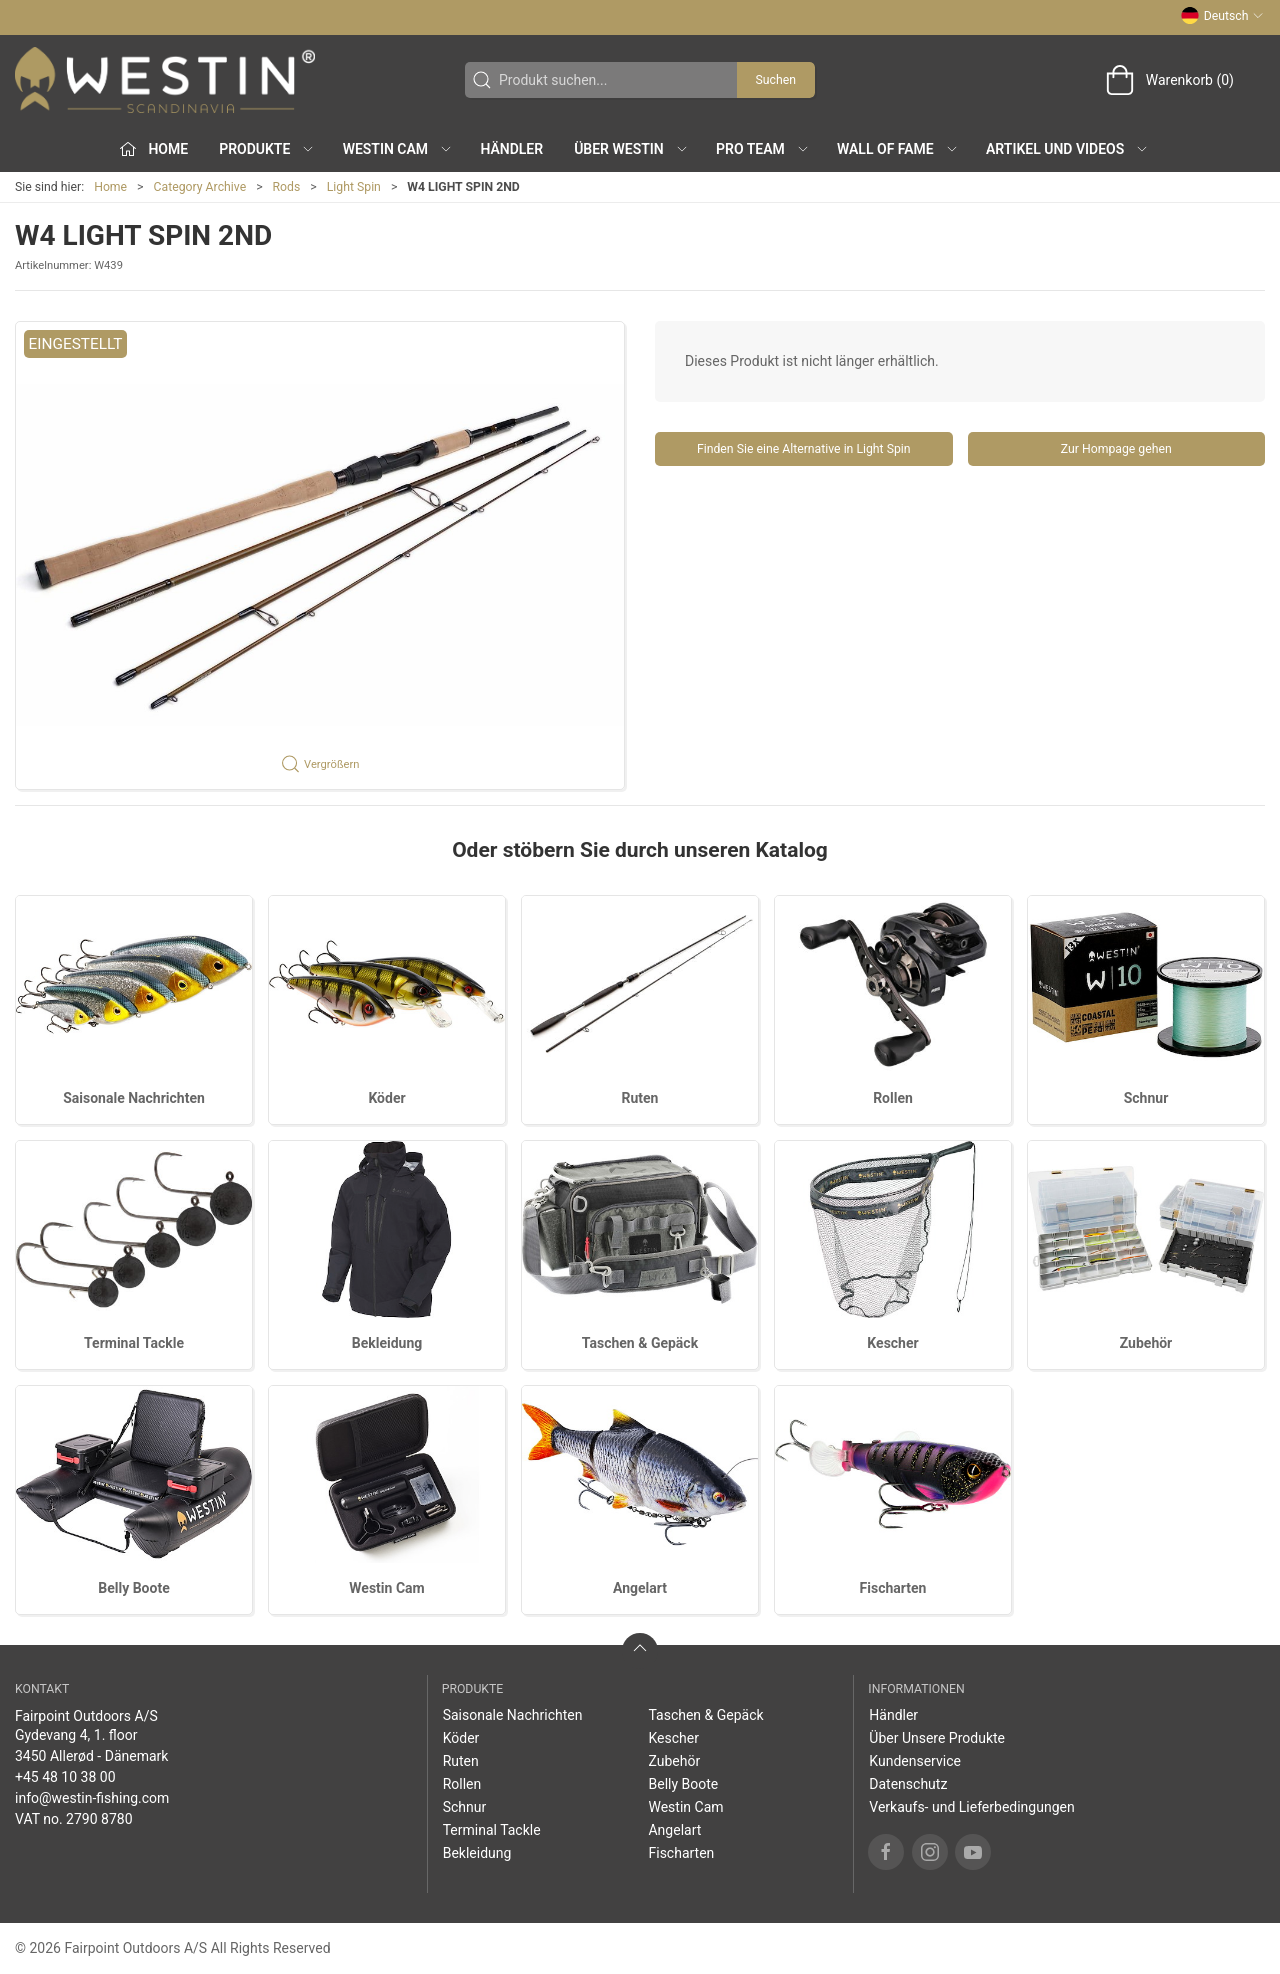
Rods (287, 187)
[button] (320, 555)
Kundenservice (915, 1761)
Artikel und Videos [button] (1067, 149)
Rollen (893, 1098)
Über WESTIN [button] (631, 149)
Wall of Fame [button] (898, 149)
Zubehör (1146, 1343)
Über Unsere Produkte (937, 1738)
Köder (386, 1098)
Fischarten (893, 1588)
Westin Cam (386, 1588)
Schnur (1146, 1098)
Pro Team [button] (763, 149)
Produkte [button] (267, 149)
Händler (511, 149)
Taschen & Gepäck (640, 1343)
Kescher (892, 1343)
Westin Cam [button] (398, 149)
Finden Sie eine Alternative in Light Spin (804, 449)
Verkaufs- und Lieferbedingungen (971, 1807)
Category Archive (200, 187)
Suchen (776, 80)
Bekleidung (387, 1343)
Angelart (640, 1588)
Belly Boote (133, 1588)
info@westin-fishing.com (92, 1798)
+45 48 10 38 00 (65, 1777)
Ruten (640, 1098)
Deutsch (1222, 16)
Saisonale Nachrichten (134, 1098)
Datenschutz (908, 1784)
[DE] (165, 80)
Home (110, 187)
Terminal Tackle (134, 1343)
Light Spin (354, 187)
